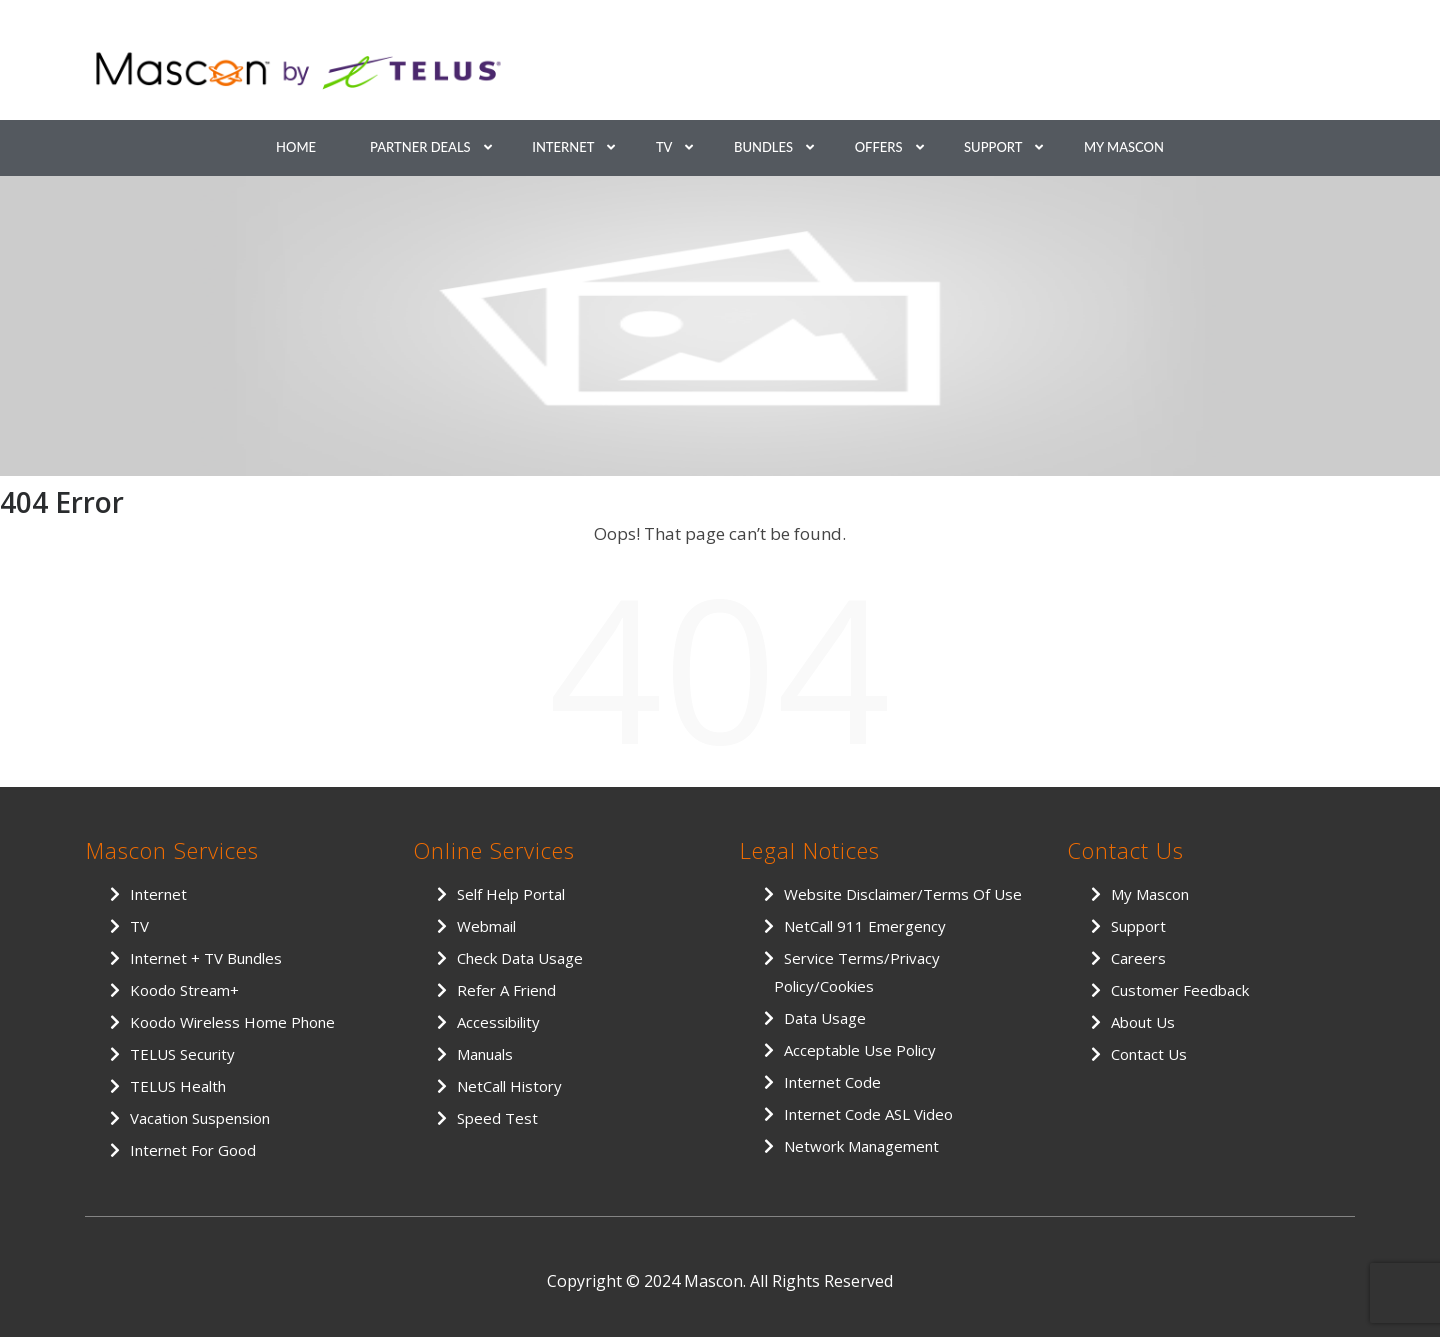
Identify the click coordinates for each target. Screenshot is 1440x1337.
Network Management (861, 1146)
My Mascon (1124, 147)
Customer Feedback (1180, 990)
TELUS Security (182, 1054)
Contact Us (1149, 1054)
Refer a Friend (506, 990)
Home (296, 147)
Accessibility (498, 1022)
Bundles (763, 147)
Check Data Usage (520, 958)
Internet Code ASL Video (868, 1114)
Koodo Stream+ (184, 990)
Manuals (485, 1054)
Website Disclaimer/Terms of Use (903, 894)
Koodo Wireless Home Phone (232, 1022)
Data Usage (825, 1018)
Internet (563, 147)
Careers (1138, 958)
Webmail (486, 926)
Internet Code (832, 1082)
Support (993, 147)
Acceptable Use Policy (860, 1050)
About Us (1143, 1022)
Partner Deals (420, 147)
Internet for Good (193, 1150)
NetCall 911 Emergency (865, 926)
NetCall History (509, 1086)
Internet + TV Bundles (206, 958)
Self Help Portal (511, 894)
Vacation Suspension (200, 1118)
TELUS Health (178, 1086)
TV (664, 147)
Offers (879, 147)
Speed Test (497, 1118)
